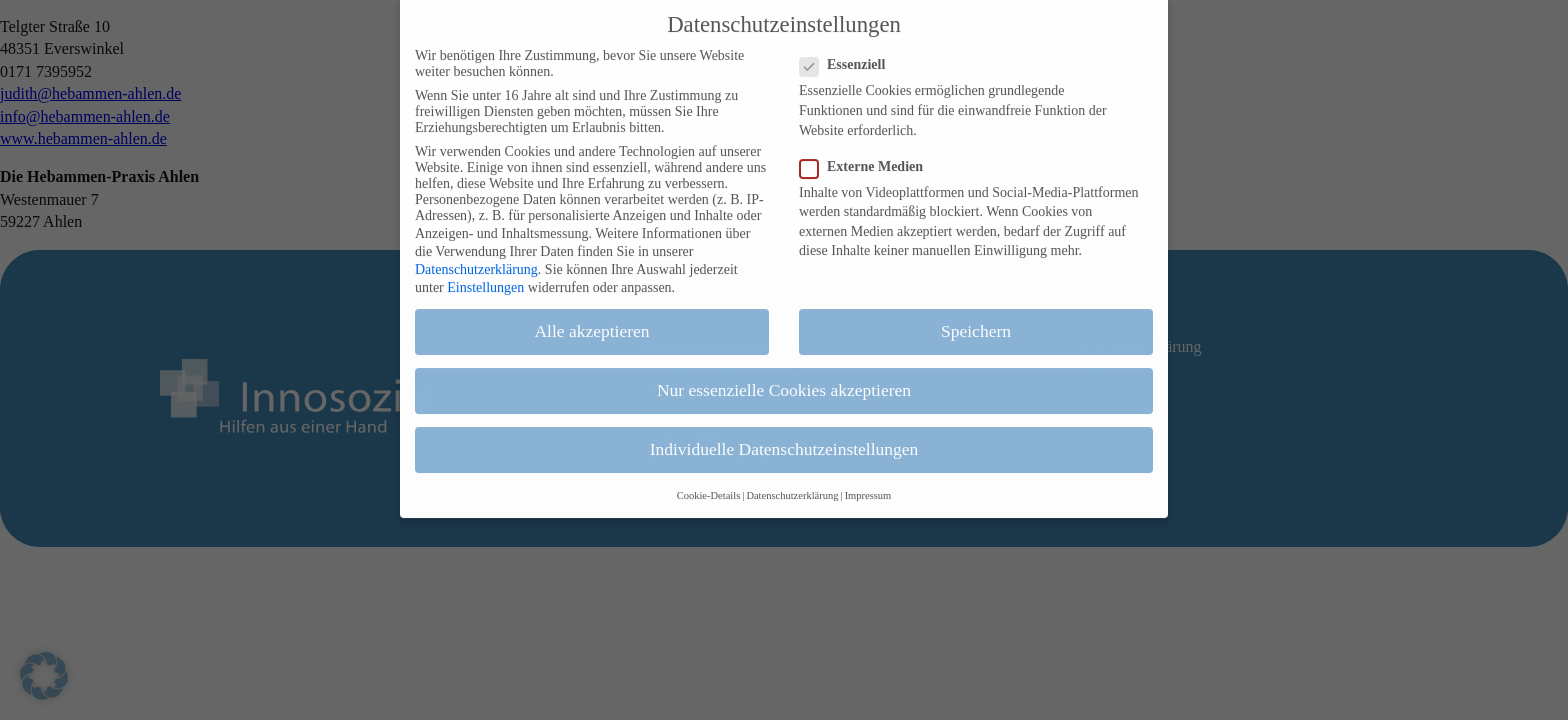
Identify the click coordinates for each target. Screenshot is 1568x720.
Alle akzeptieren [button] (591, 316)
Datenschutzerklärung (476, 254)
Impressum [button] (868, 480)
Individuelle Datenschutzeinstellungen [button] (784, 435)
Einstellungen (485, 272)
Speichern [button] (976, 316)
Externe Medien (869, 152)
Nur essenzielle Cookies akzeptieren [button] (784, 375)
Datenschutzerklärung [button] (792, 480)
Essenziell (850, 51)
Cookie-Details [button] (709, 480)
